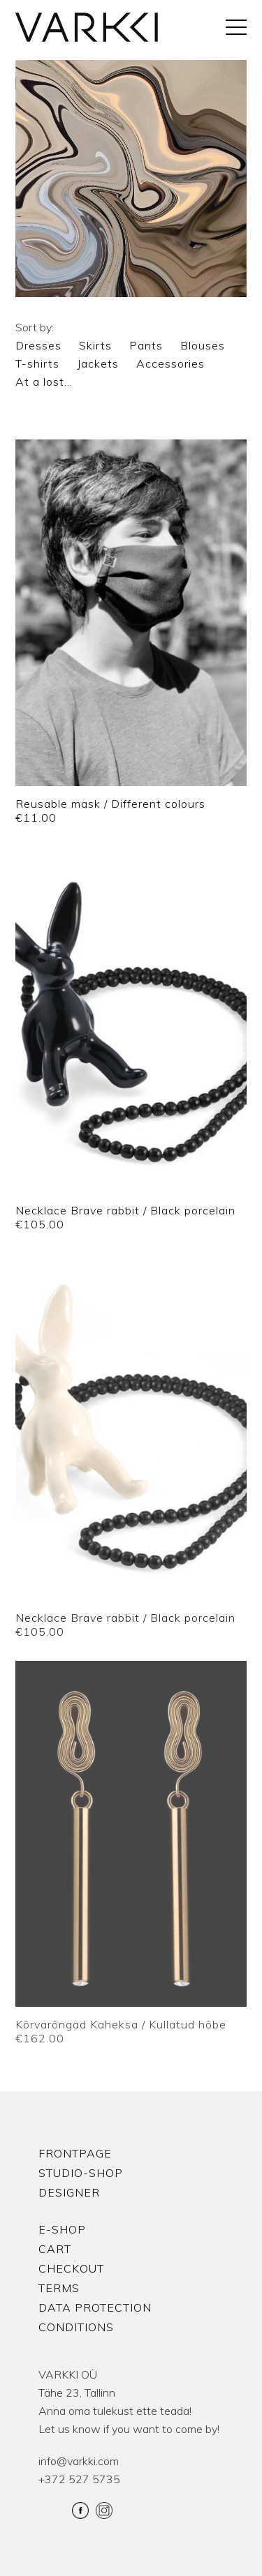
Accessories (170, 363)
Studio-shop (80, 2173)
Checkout (71, 2268)
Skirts (95, 345)
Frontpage (75, 2153)
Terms (59, 2288)
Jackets (98, 363)
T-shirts (37, 363)
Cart (54, 2249)
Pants (146, 345)
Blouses (202, 345)
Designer (69, 2192)
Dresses (38, 345)
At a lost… (44, 382)
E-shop (62, 2229)
